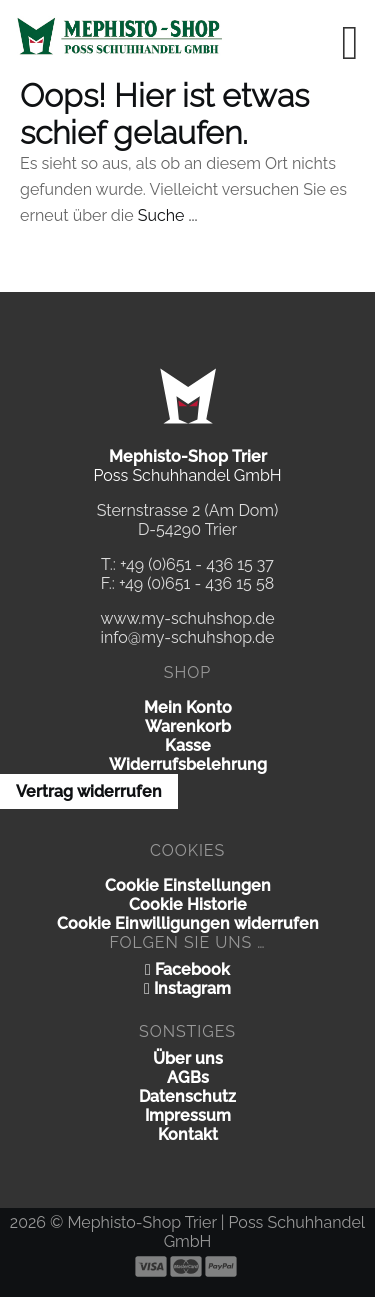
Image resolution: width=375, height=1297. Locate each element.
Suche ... (168, 215)
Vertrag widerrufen (89, 791)
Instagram (187, 988)
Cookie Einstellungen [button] (188, 885)
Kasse (188, 745)
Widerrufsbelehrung (188, 764)
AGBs (188, 1077)
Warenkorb (188, 726)
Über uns (188, 1058)
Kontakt (188, 1134)
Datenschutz (187, 1096)
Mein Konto (188, 707)
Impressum (188, 1115)
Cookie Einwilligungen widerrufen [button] (188, 923)
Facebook (187, 969)
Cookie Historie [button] (188, 904)
